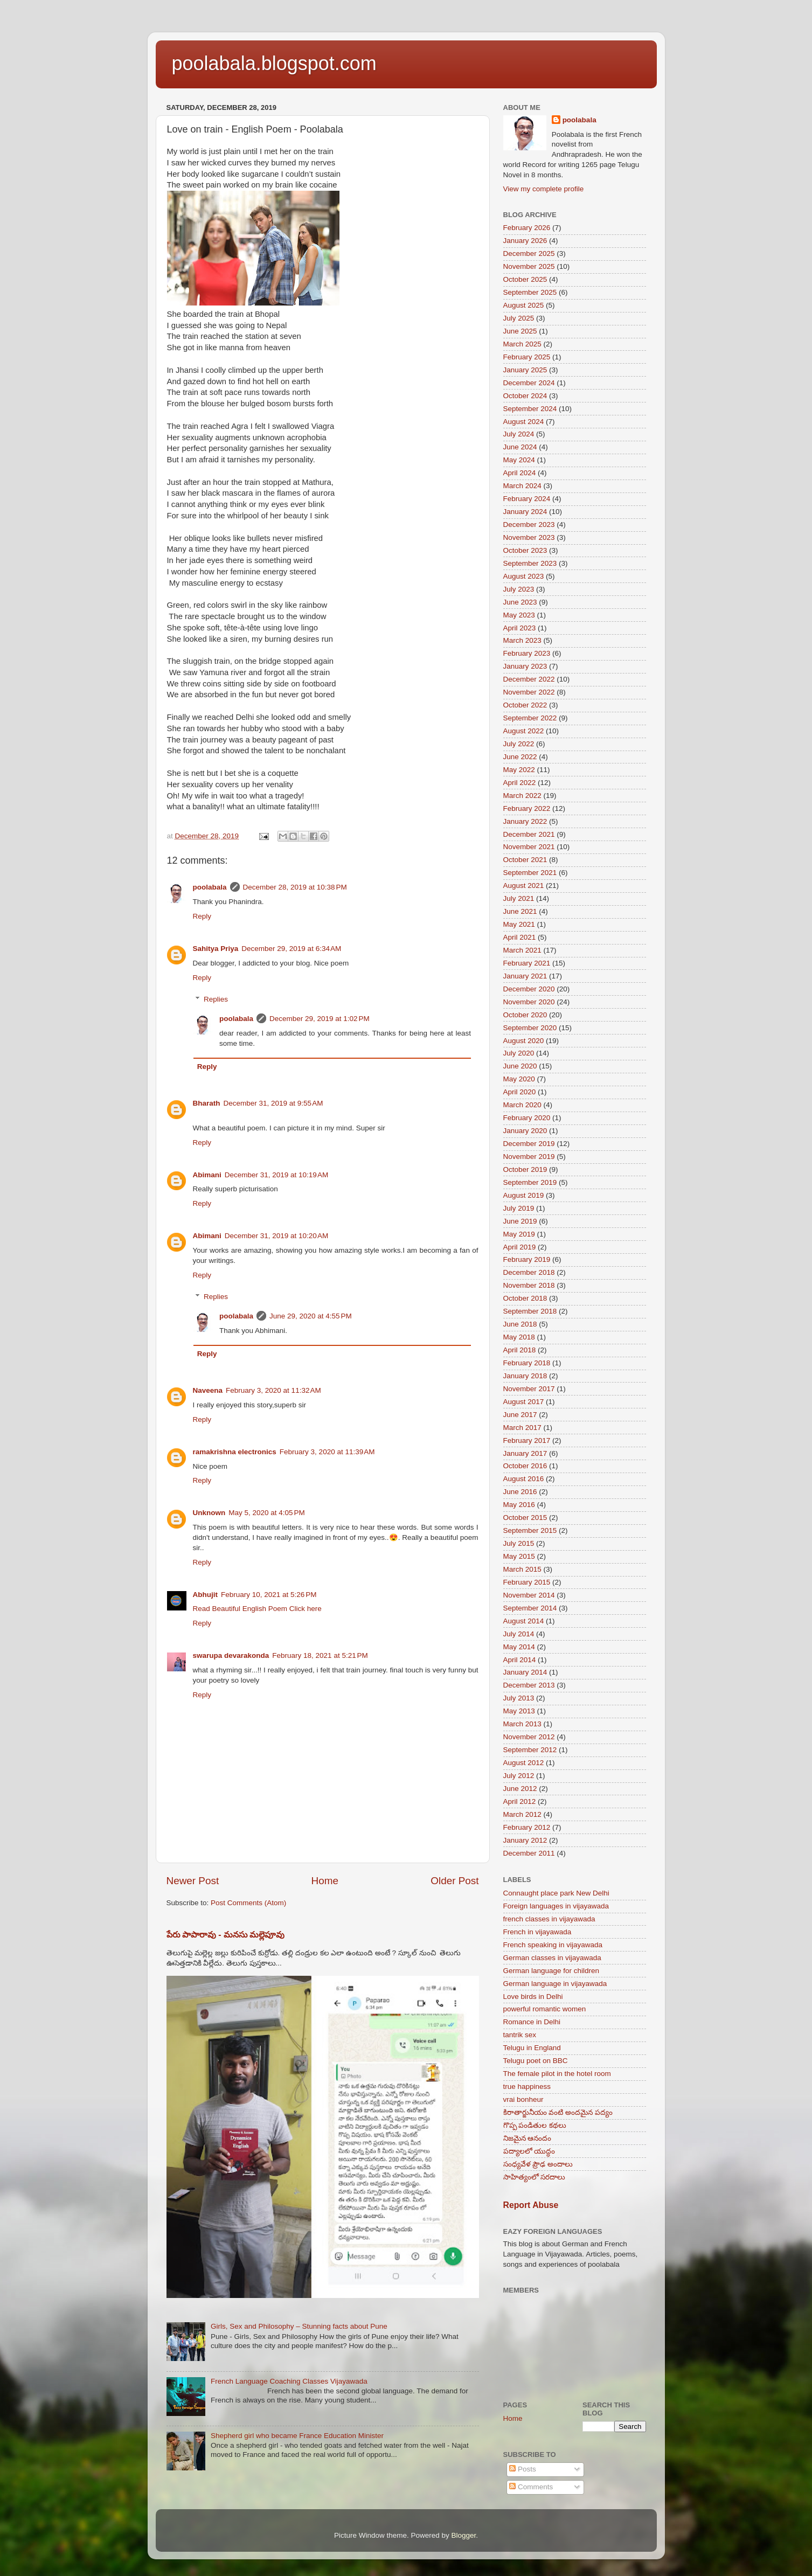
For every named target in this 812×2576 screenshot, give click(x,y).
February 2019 (527, 1259)
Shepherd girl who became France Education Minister (297, 2436)
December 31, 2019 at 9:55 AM (273, 1103)
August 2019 (523, 1195)
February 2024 (527, 499)
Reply (202, 916)
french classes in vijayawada (549, 1919)
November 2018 (529, 1285)
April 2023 (519, 628)
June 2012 (520, 1789)
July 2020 (519, 1053)
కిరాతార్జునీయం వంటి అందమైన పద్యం (558, 2112)
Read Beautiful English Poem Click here (257, 1609)
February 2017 (527, 1440)
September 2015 (530, 1530)
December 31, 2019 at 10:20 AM (277, 1236)
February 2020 (527, 1118)
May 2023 (519, 615)
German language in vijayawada (555, 1984)
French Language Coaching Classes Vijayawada (289, 2381)
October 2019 (525, 1169)
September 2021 (530, 873)
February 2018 (527, 1363)
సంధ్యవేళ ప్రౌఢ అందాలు (538, 2164)
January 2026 (525, 241)
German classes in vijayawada (552, 1958)
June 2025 (520, 331)
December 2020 (529, 989)
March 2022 (522, 795)
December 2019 (529, 1144)
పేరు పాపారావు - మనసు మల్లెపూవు (225, 1934)
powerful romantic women (544, 2009)
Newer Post (192, 1880)
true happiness (527, 2086)
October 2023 (525, 550)
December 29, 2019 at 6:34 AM (291, 949)
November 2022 (529, 692)
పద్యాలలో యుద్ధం (529, 2151)
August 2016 (523, 1479)
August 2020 (523, 1041)
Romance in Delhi (532, 2022)
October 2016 (525, 1466)
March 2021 (522, 950)
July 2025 (519, 318)
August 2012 (523, 1763)
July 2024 (519, 434)
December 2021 (529, 834)
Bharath (206, 1103)
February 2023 (527, 653)
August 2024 (523, 422)
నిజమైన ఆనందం (527, 2138)
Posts (522, 2469)
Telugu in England (532, 2048)
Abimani (207, 1175)
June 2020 (520, 1066)
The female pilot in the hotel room (557, 2074)
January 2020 (525, 1131)
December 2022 (529, 679)
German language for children (551, 1971)
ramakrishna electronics (234, 1452)
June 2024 (520, 447)
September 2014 (530, 1608)
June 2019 (520, 1221)
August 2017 (523, 1402)
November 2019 (529, 1156)
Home (324, 1880)
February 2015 (527, 1582)
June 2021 (520, 911)
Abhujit (205, 1595)
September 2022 (530, 718)
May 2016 (519, 1505)
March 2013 (522, 1724)
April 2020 (519, 1092)
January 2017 (525, 1453)
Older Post (454, 1880)
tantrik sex (520, 2035)
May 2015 (519, 1556)
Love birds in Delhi (533, 1996)
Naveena (208, 1390)
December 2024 (529, 383)
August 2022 (523, 731)
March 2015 (522, 1569)
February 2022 (527, 808)
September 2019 (530, 1182)
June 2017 (520, 1415)
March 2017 (522, 1428)
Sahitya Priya (216, 949)
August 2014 (523, 1621)
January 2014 (525, 1672)
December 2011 (529, 1853)
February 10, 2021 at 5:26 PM (268, 1595)
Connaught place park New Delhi (556, 1893)
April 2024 (519, 473)
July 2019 (519, 1208)
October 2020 (525, 1015)
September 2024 (530, 409)
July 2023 (519, 589)
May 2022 (519, 770)
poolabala (210, 887)
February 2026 (527, 228)
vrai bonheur (523, 2099)
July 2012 (519, 1776)
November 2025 (529, 266)
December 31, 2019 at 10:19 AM (277, 1175)
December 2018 (529, 1272)
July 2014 (519, 1634)
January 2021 (525, 976)
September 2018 (530, 1311)
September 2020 (530, 1028)
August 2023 (523, 576)
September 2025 (530, 292)
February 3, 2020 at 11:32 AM (273, 1390)
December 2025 (529, 253)
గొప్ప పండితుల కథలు (535, 2125)
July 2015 (519, 1543)
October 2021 (525, 860)
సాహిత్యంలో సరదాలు (534, 2177)
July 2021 (519, 898)
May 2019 (519, 1234)
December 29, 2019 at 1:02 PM (319, 1019)
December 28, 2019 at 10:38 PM (295, 887)
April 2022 (519, 783)
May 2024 (519, 460)
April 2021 (519, 937)
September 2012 (530, 1750)
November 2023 (529, 537)
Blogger (464, 2535)
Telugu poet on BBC (535, 2061)
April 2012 (519, 1801)
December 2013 (529, 1685)
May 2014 (519, 1647)
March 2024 (522, 486)
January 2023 (525, 666)
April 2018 (519, 1350)
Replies (216, 999)
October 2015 (525, 1517)
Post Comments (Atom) (248, 1903)
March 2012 (522, 1814)
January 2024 (525, 512)
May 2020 (519, 1079)
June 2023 (520, 602)
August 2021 (523, 885)
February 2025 (527, 357)
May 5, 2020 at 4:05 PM (266, 1513)
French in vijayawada (537, 1932)
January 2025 (525, 370)
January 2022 (525, 821)
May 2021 (519, 924)
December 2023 (529, 524)
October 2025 (525, 279)
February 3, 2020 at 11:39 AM (327, 1452)
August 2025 (523, 305)
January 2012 (525, 1840)
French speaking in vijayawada (553, 1945)
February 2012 (527, 1827)
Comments (531, 2487)
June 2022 (520, 757)
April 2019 (519, 1247)
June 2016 (520, 1492)
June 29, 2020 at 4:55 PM (310, 1316)
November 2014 (529, 1595)
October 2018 (525, 1298)
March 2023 (522, 640)
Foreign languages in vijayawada (556, 1906)
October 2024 (525, 396)
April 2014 (519, 1660)
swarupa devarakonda (231, 1655)
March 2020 (522, 1105)
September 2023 (530, 563)
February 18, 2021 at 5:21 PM (319, 1655)
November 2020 (529, 1002)
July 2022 (519, 744)
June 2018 (520, 1324)
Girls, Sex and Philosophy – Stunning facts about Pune (299, 2326)
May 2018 (519, 1337)
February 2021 (527, 963)
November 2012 (529, 1737)
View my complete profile (543, 189)
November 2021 (529, 847)
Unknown (209, 1513)
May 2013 (519, 1711)
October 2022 (525, 705)
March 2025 (522, 344)
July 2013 (519, 1698)
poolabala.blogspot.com (274, 63)
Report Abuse (531, 2205)
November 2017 (529, 1389)
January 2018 (525, 1376)
